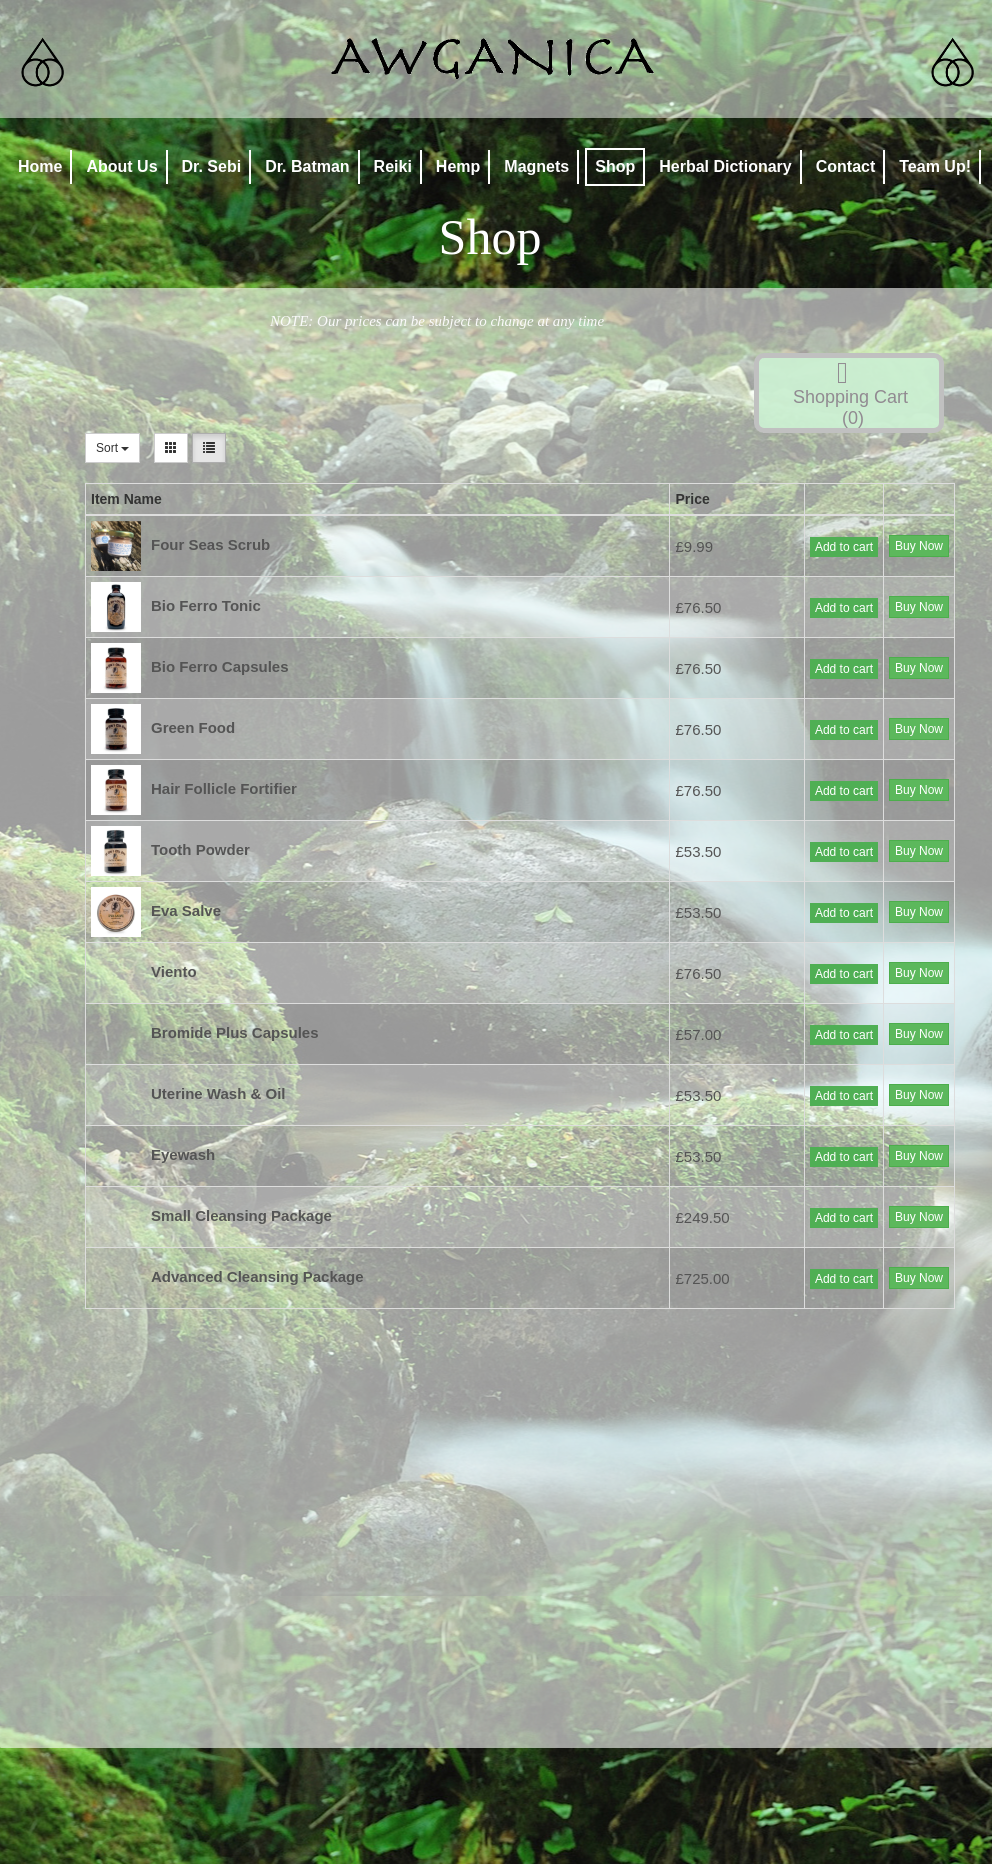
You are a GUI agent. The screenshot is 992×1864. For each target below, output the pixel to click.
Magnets (536, 166)
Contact (846, 166)
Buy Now (919, 546)
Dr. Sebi (212, 166)
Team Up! (935, 166)
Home (40, 166)
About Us (121, 166)
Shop (615, 166)
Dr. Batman (307, 166)
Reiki (393, 166)
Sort (112, 448)
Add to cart (844, 547)
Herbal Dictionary (725, 166)
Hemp (458, 166)
